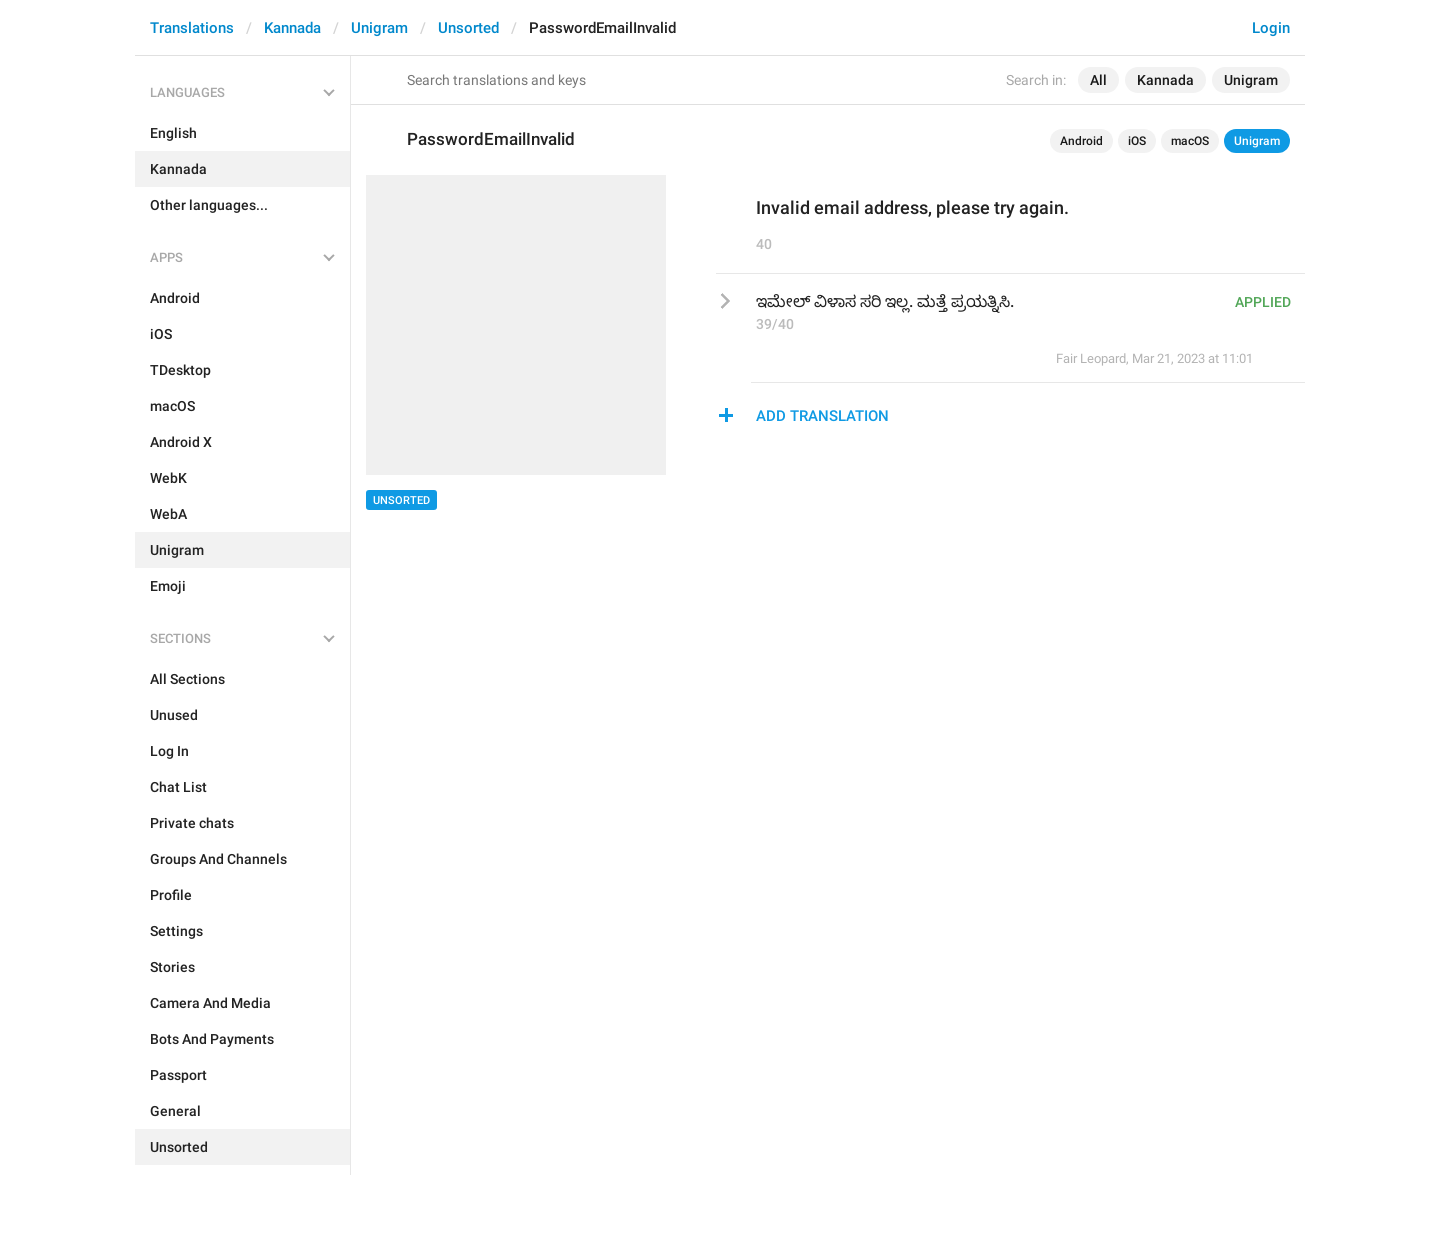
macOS (1190, 141)
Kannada (292, 28)
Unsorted (468, 28)
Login (1271, 28)
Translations (192, 28)
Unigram (379, 28)
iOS (1137, 141)
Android (1081, 141)
